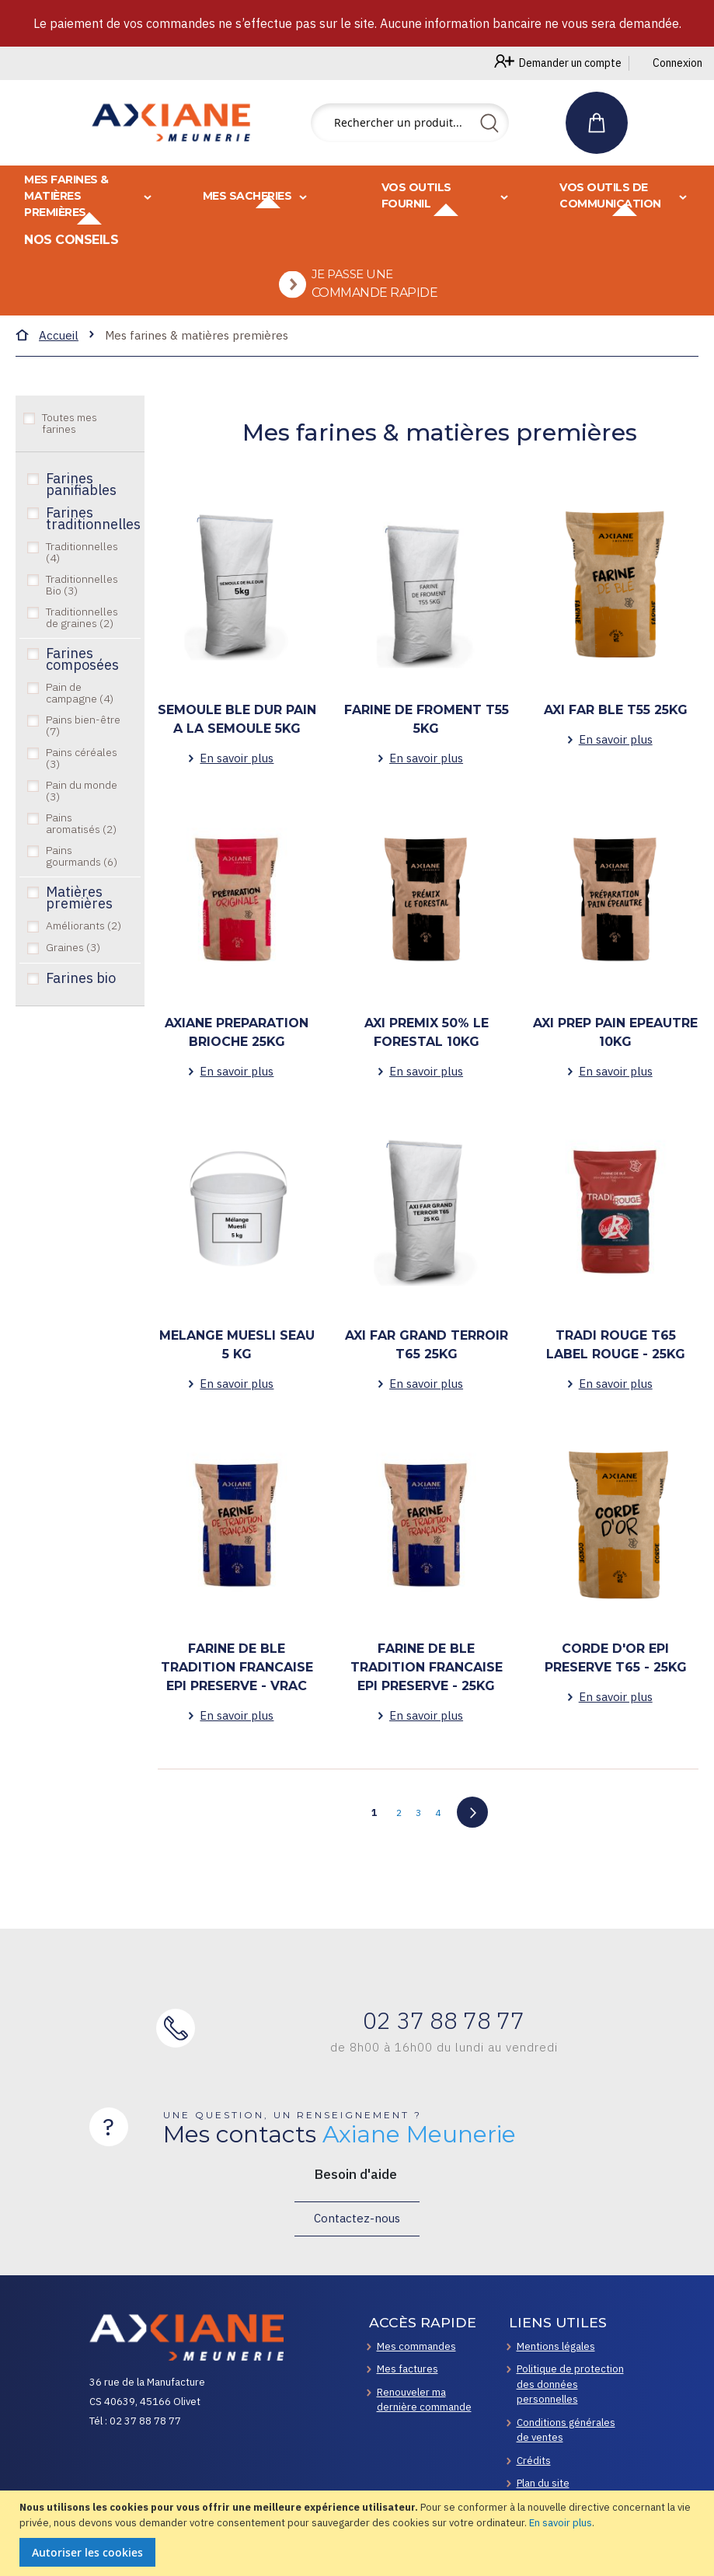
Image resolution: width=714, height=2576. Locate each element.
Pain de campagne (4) (79, 716)
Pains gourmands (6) (81, 879)
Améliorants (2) (83, 949)
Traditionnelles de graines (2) (82, 641)
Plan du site (543, 2483)
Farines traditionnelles (89, 541)
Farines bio (81, 1002)
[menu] (357, 252)
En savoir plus (560, 2522)
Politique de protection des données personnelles (570, 2384)
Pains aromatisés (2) (81, 847)
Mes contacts (339, 2134)
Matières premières (79, 920)
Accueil (58, 358)
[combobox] (410, 122)
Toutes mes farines (69, 446)
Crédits (534, 2460)
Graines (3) (73, 971)
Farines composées (82, 682)
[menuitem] (363, 296)
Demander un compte (570, 63)
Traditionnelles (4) (82, 575)
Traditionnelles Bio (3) (82, 608)
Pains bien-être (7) (83, 749)
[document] (358, 2533)
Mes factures (407, 2369)
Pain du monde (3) (81, 814)
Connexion (677, 63)
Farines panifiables (81, 507)
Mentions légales (556, 2346)
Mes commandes (416, 2346)
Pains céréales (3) (81, 781)
